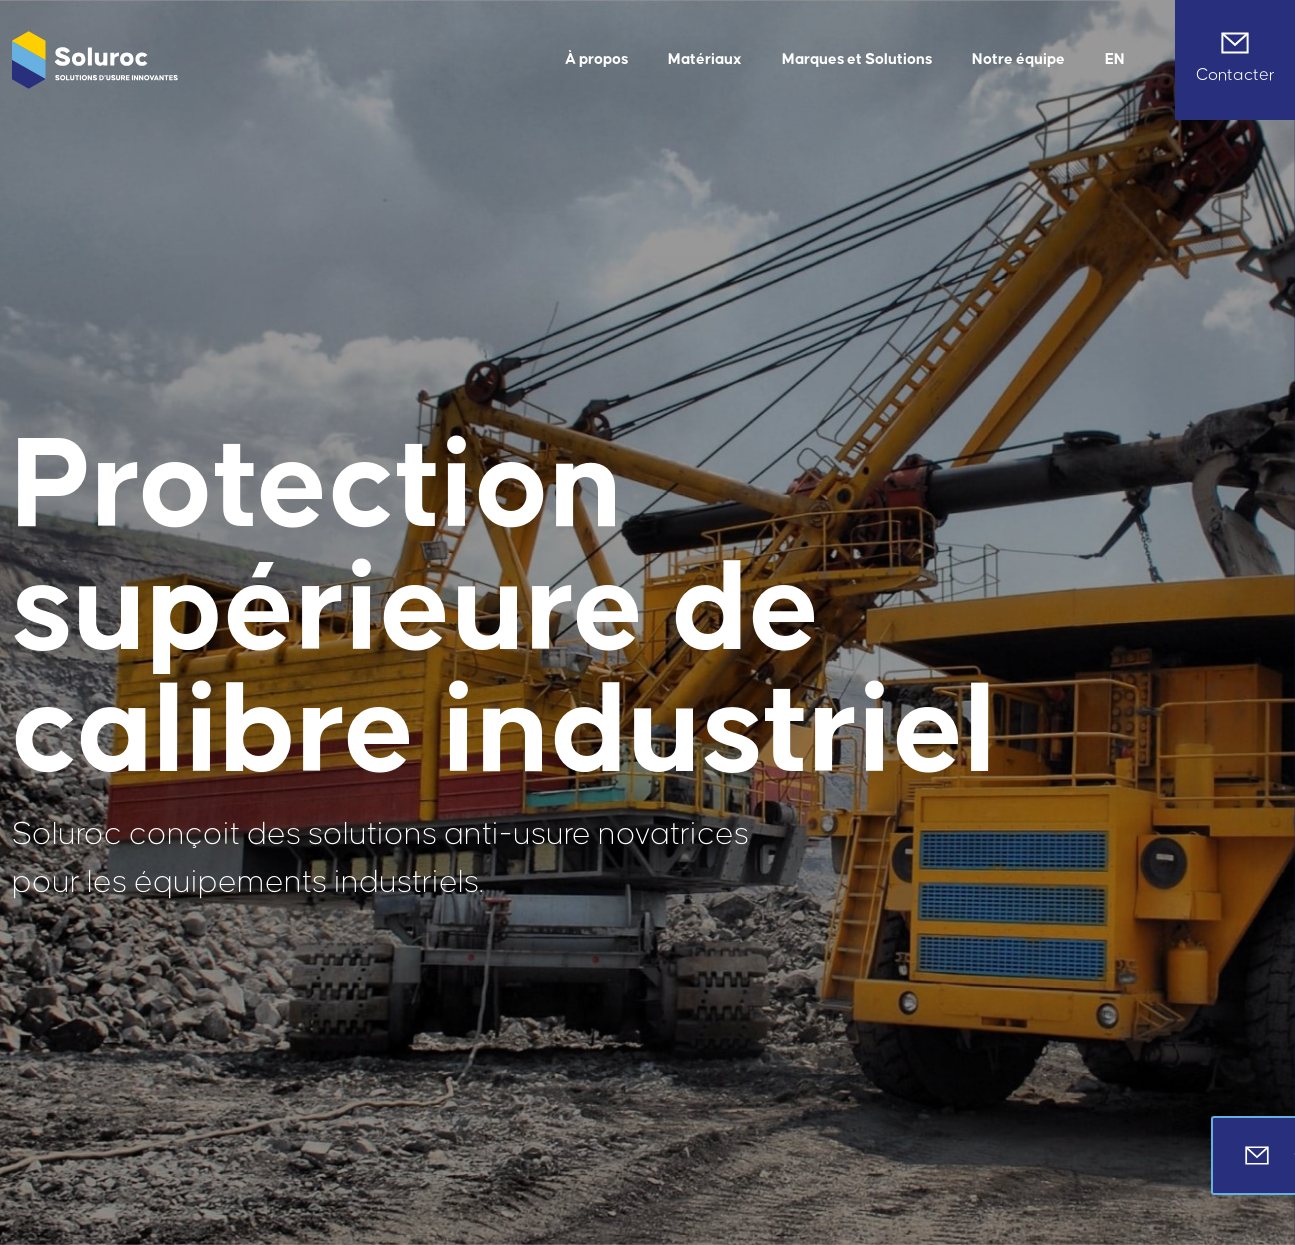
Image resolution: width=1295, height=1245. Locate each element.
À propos (596, 59)
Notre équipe (1018, 59)
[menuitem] (1115, 59)
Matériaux (705, 59)
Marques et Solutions (857, 59)
